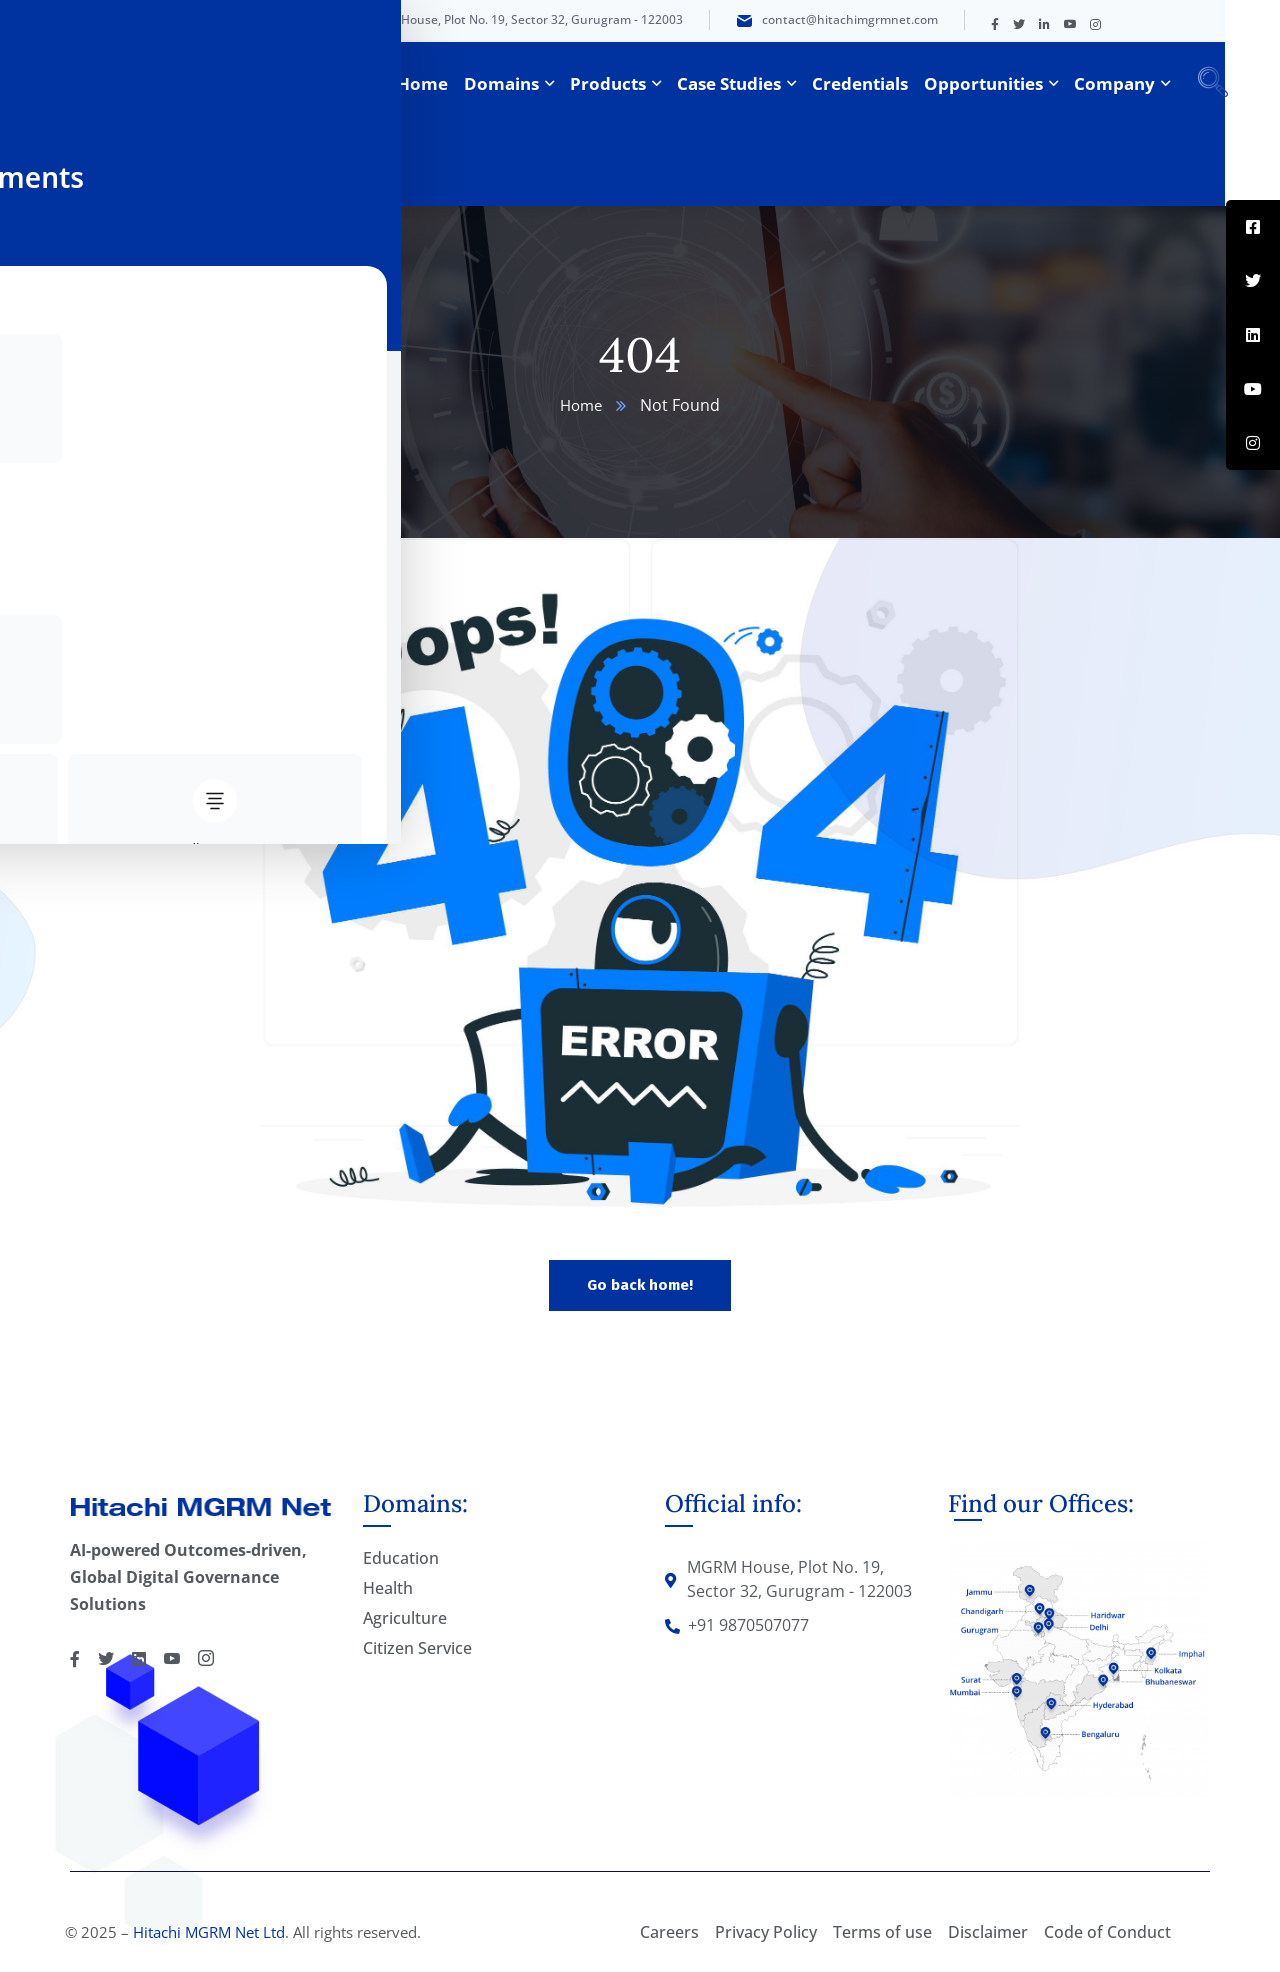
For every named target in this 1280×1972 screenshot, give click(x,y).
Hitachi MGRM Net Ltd (209, 1932)
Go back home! (640, 1285)
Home (581, 405)
